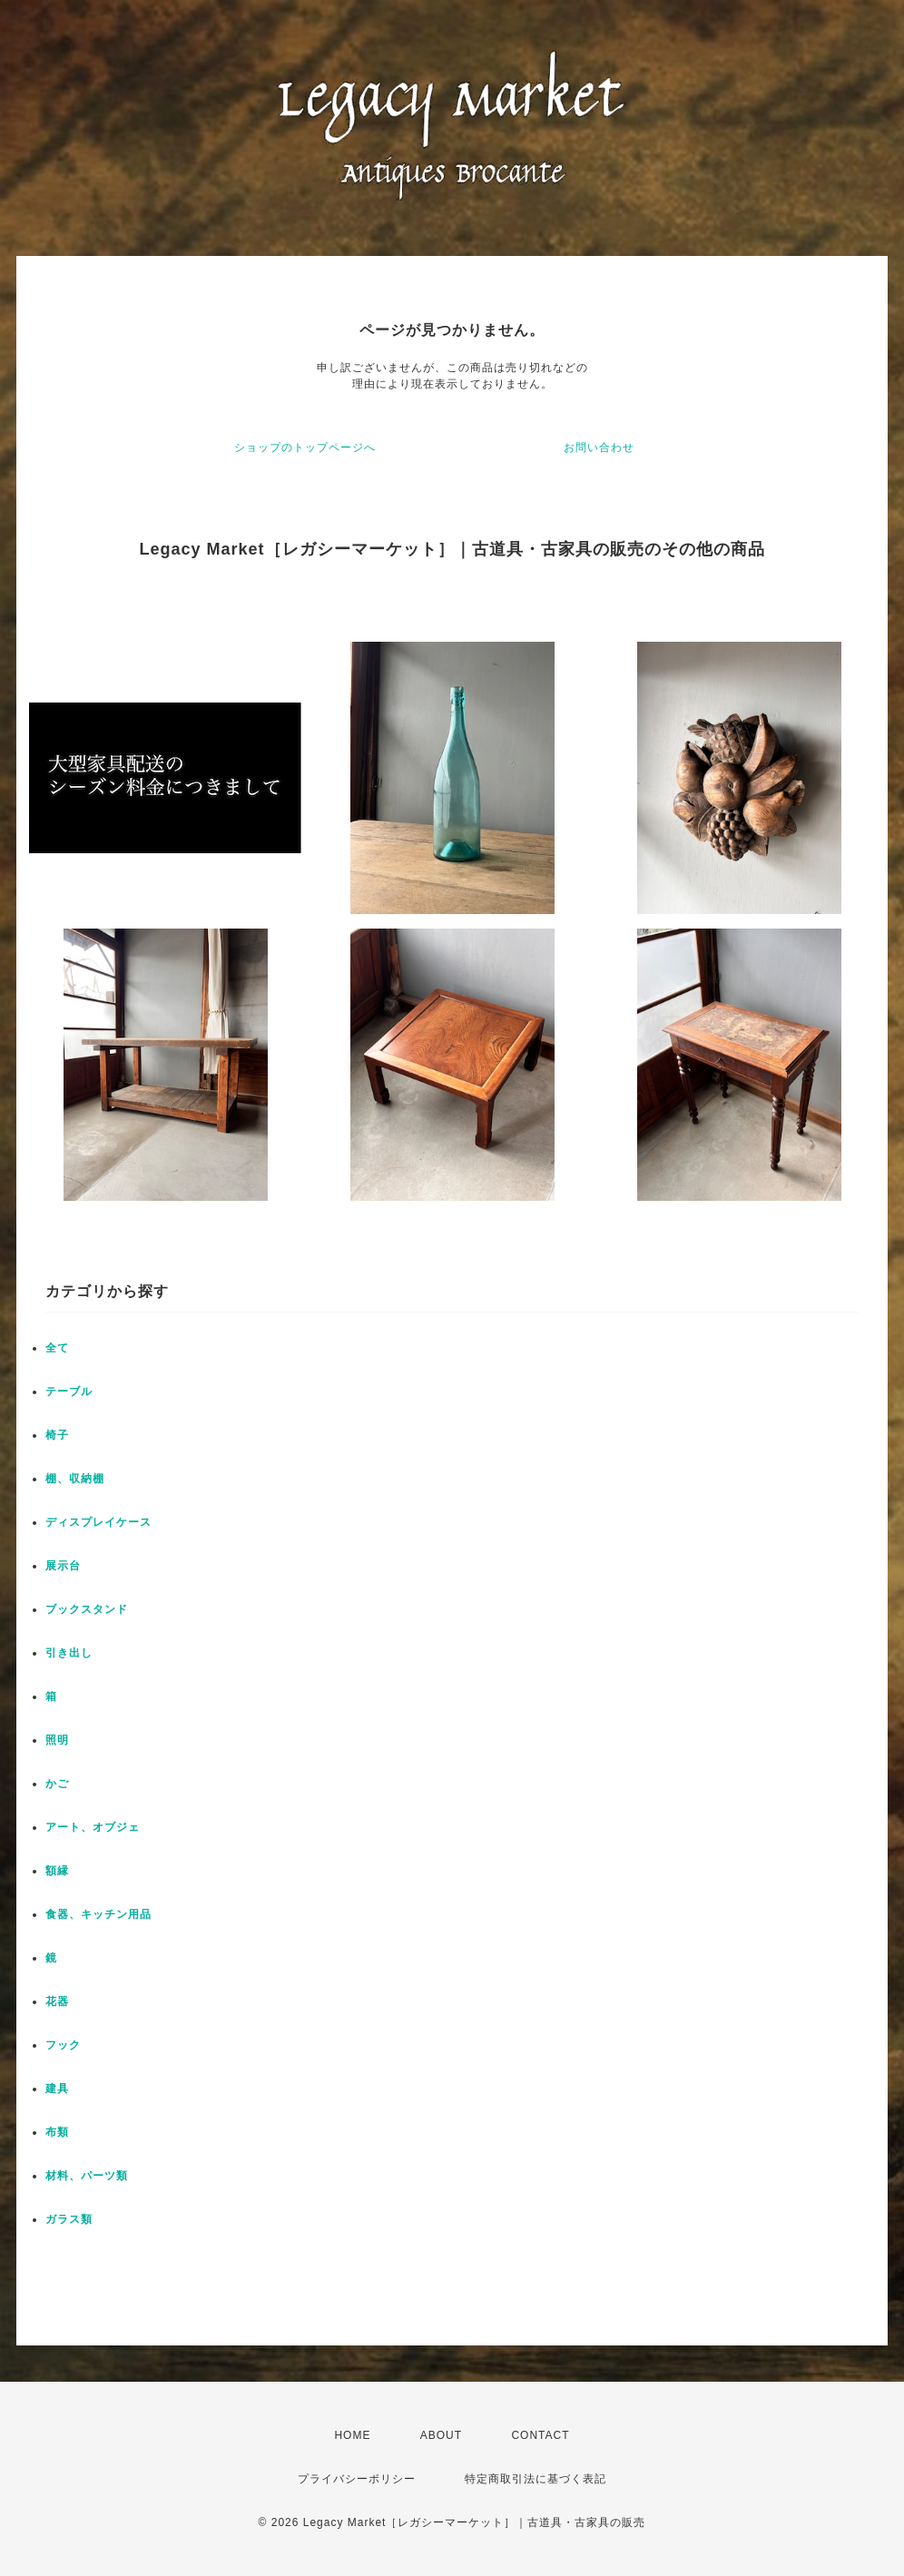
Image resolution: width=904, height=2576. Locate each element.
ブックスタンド (86, 1609)
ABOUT (441, 2435)
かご (57, 1783)
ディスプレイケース (98, 1522)
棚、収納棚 (74, 1478)
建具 (57, 2088)
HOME (352, 2435)
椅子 (57, 1435)
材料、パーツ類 (86, 2175)
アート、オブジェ (92, 1827)
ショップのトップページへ (305, 447)
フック (63, 2045)
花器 (57, 2001)
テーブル (69, 1391)
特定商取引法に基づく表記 (535, 2479)
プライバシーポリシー (357, 2479)
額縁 (57, 1870)
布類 (57, 2132)
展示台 (63, 1565)
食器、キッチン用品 (98, 1914)
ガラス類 (69, 2219)
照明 (57, 1740)
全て (57, 1348)
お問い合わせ (599, 447)
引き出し (69, 1653)
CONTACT (540, 2435)
